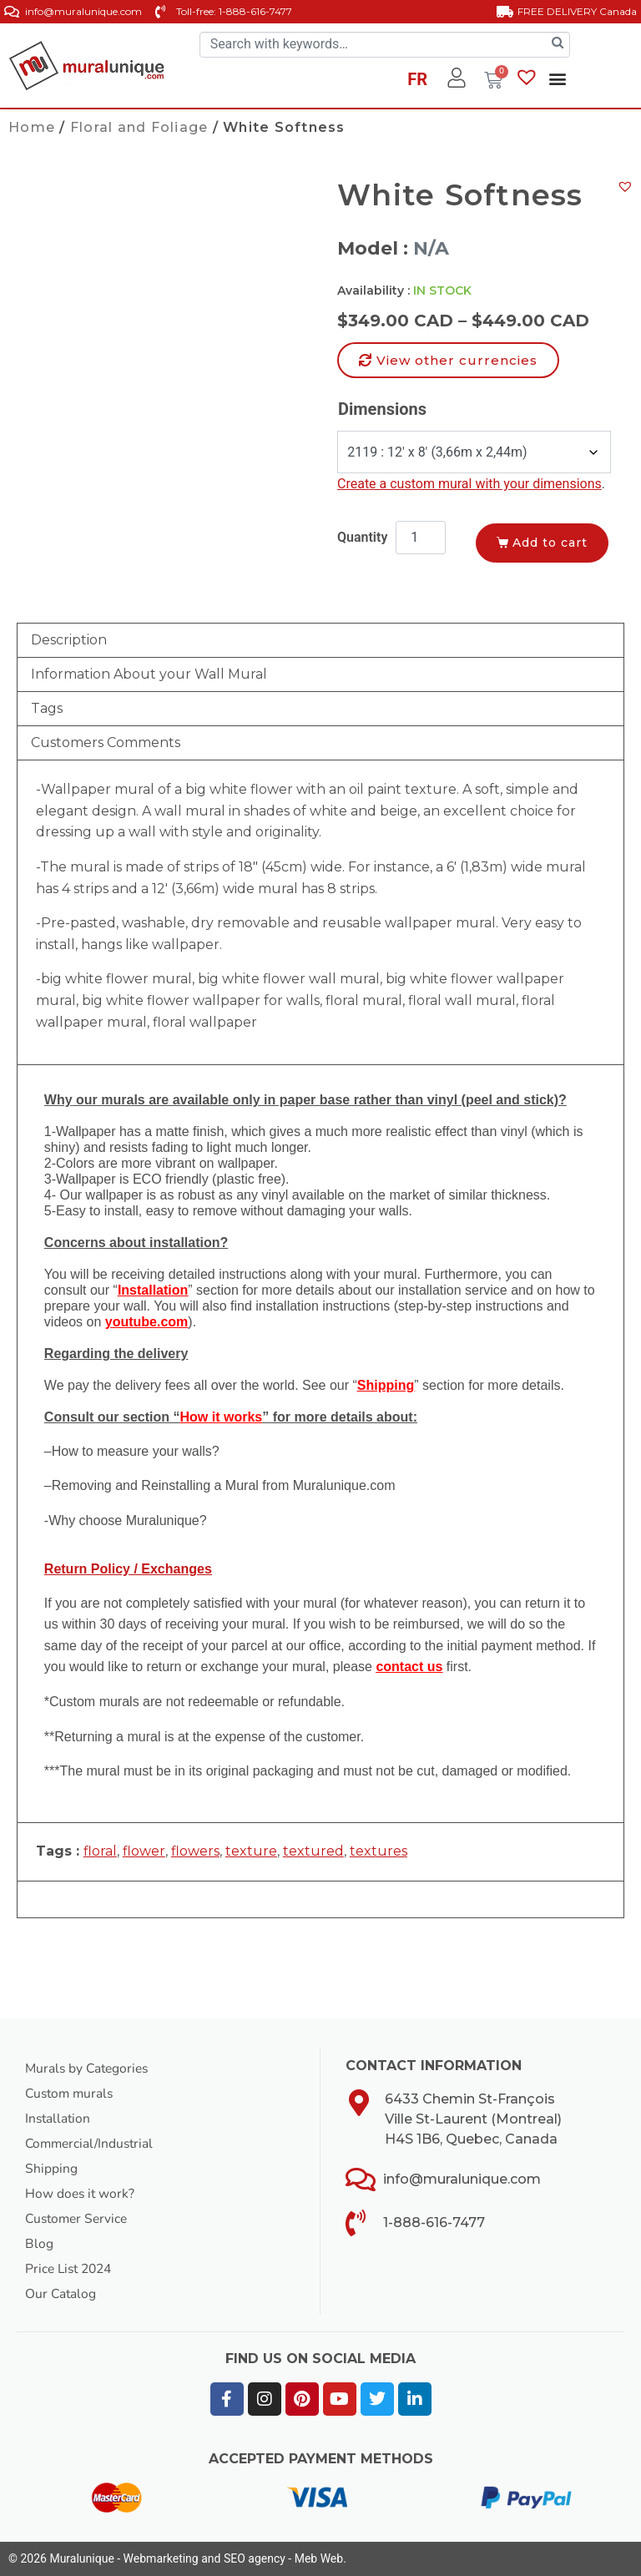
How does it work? (81, 2194)
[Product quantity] (421, 537)
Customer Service (79, 2219)
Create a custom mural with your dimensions (469, 484)
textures (378, 1851)
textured (313, 1851)
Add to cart (555, 541)
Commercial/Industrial (92, 2143)
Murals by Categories (89, 2068)
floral (100, 1851)
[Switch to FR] (417, 82)
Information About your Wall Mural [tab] (149, 674)
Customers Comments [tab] (105, 742)
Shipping (51, 2168)
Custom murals (71, 2093)
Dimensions (382, 409)
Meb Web (319, 2558)
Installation (59, 2118)
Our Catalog (61, 2294)
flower (144, 1851)
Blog (39, 2244)
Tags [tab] (47, 708)
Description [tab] (69, 640)
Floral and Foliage (139, 127)
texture (251, 1851)
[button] (557, 79)
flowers (195, 1851)
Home (31, 127)
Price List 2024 (71, 2269)
